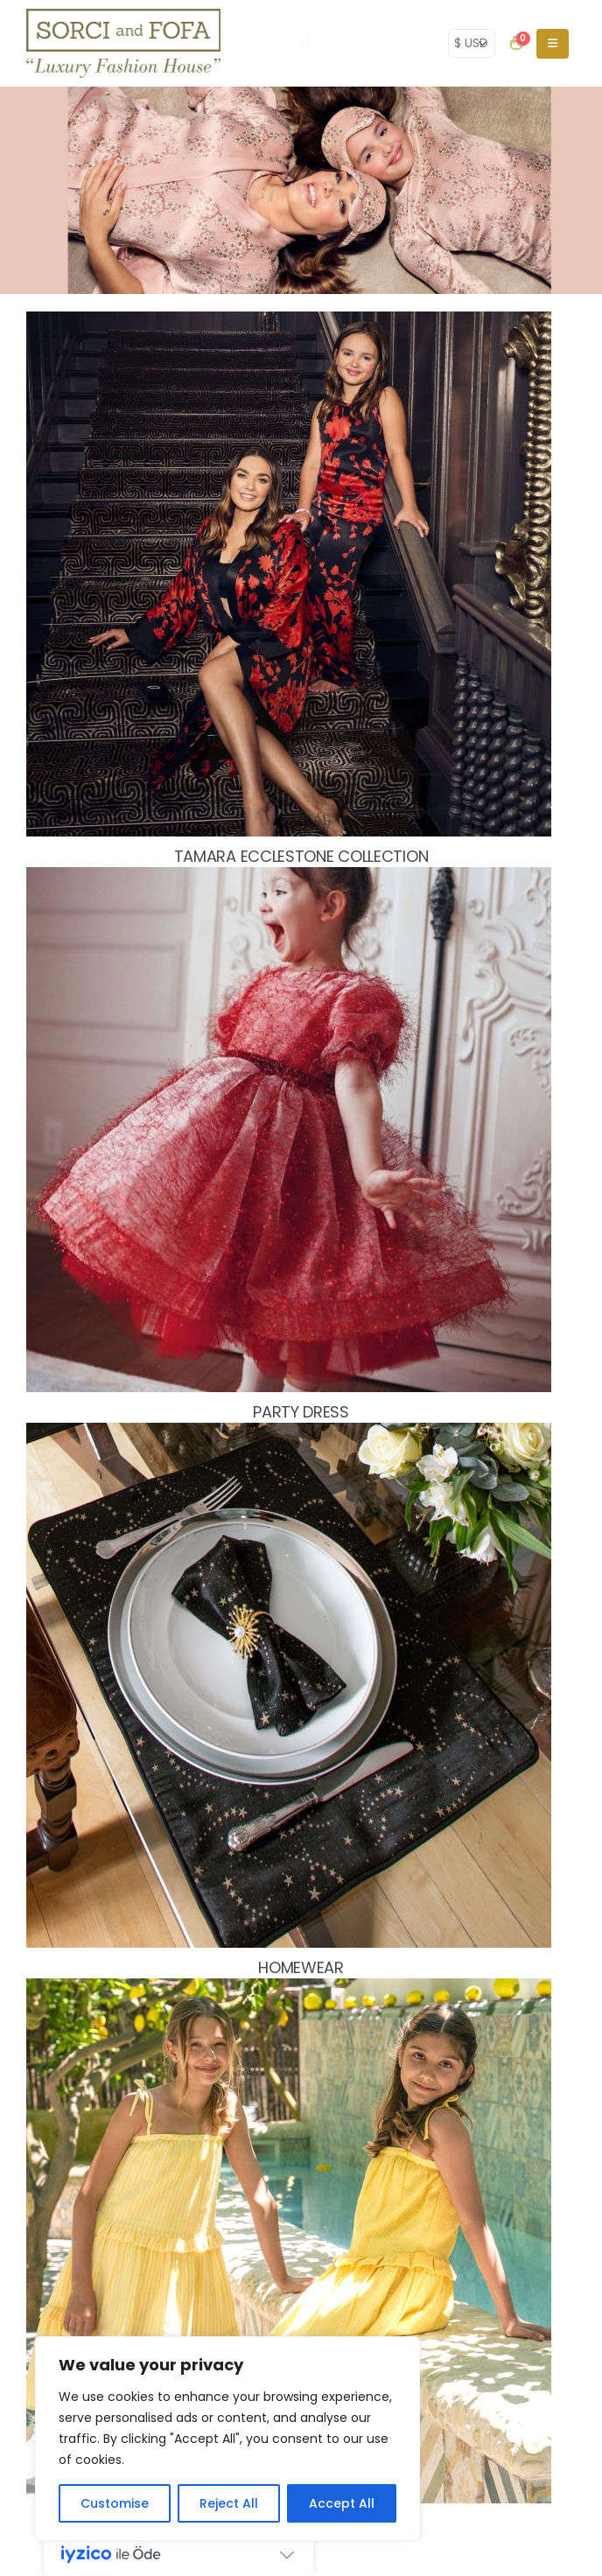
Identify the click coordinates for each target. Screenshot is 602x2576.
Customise (114, 2503)
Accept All (341, 2503)
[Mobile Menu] (552, 44)
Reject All (229, 2503)
